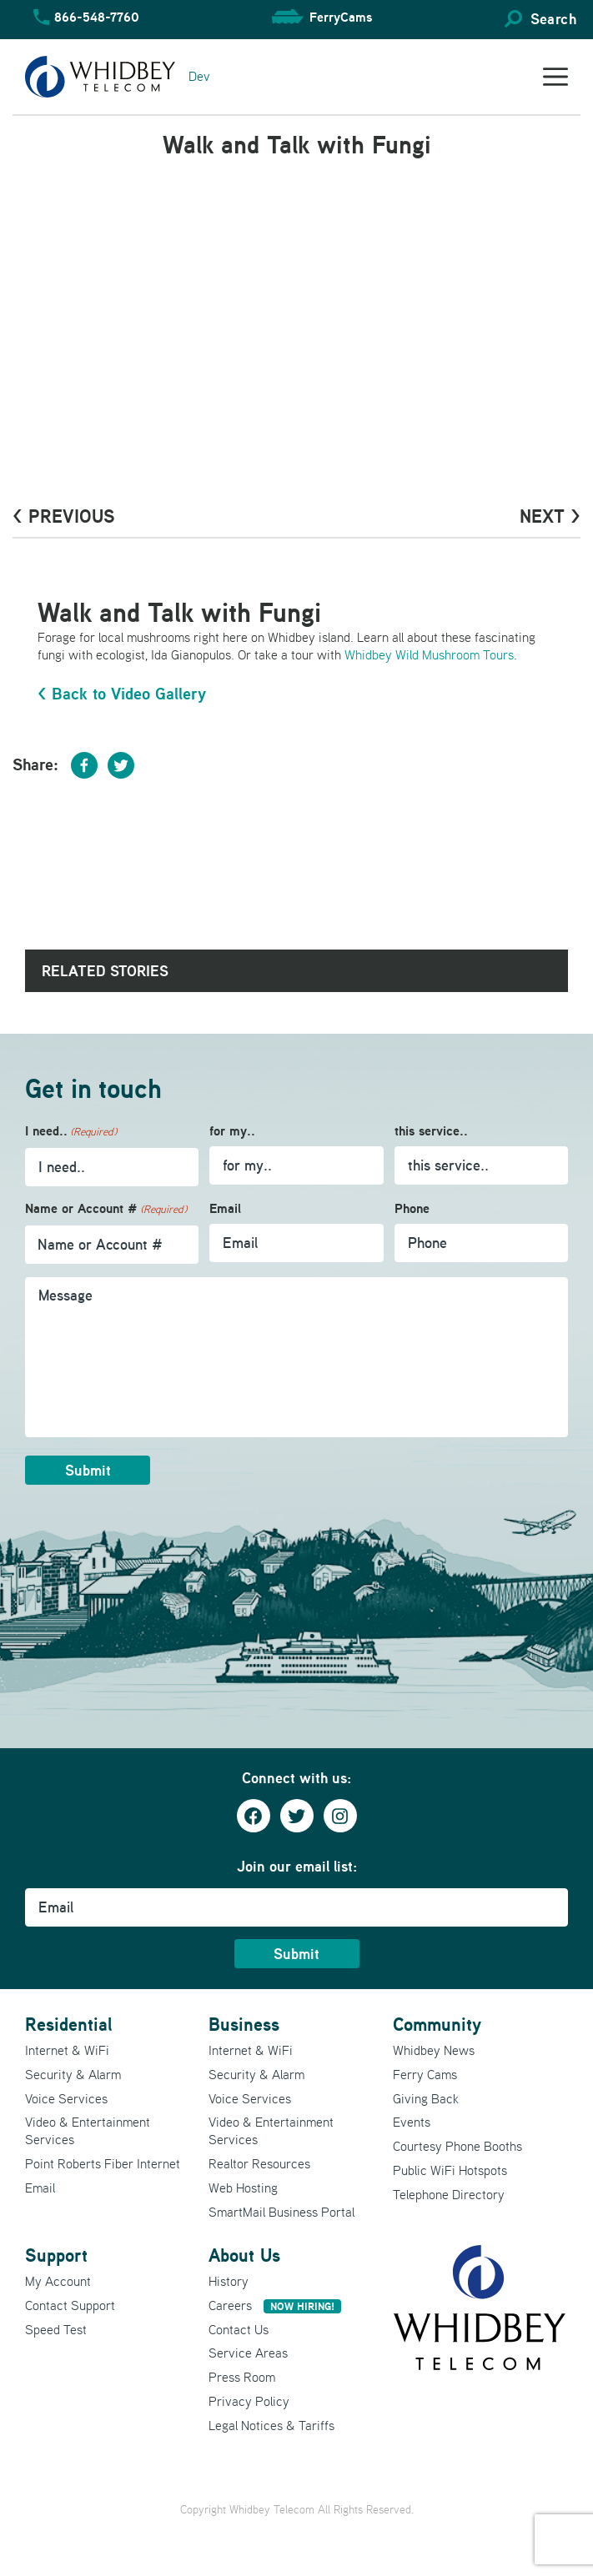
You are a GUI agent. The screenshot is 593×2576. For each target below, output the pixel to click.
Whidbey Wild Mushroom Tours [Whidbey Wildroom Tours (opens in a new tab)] (429, 654)
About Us (244, 2255)
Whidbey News (434, 2050)
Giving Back (426, 2098)
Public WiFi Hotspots (450, 2170)
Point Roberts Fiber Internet (102, 2163)
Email (225, 1208)
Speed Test (56, 2329)
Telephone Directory (449, 2194)
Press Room (242, 2376)
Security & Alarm (73, 2074)
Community (437, 2024)
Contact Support (70, 2305)
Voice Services (66, 2098)
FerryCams (340, 17)
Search (553, 18)
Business (244, 2024)
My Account (58, 2281)
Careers (275, 2305)
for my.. (232, 1131)
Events (411, 2121)
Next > (550, 516)
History (229, 2281)
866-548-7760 (96, 17)
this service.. (431, 1131)
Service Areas (248, 2352)
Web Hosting (243, 2187)
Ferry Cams (425, 2074)
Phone (412, 1208)
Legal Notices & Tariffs (271, 2425)
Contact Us (239, 2329)
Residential (68, 2024)
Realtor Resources (259, 2163)
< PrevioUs (64, 516)
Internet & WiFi (67, 2050)
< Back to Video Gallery (122, 693)
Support (56, 2255)
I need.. (71, 1131)
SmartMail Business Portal (281, 2211)
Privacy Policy (249, 2401)
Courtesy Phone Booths (457, 2145)
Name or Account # (106, 1209)
